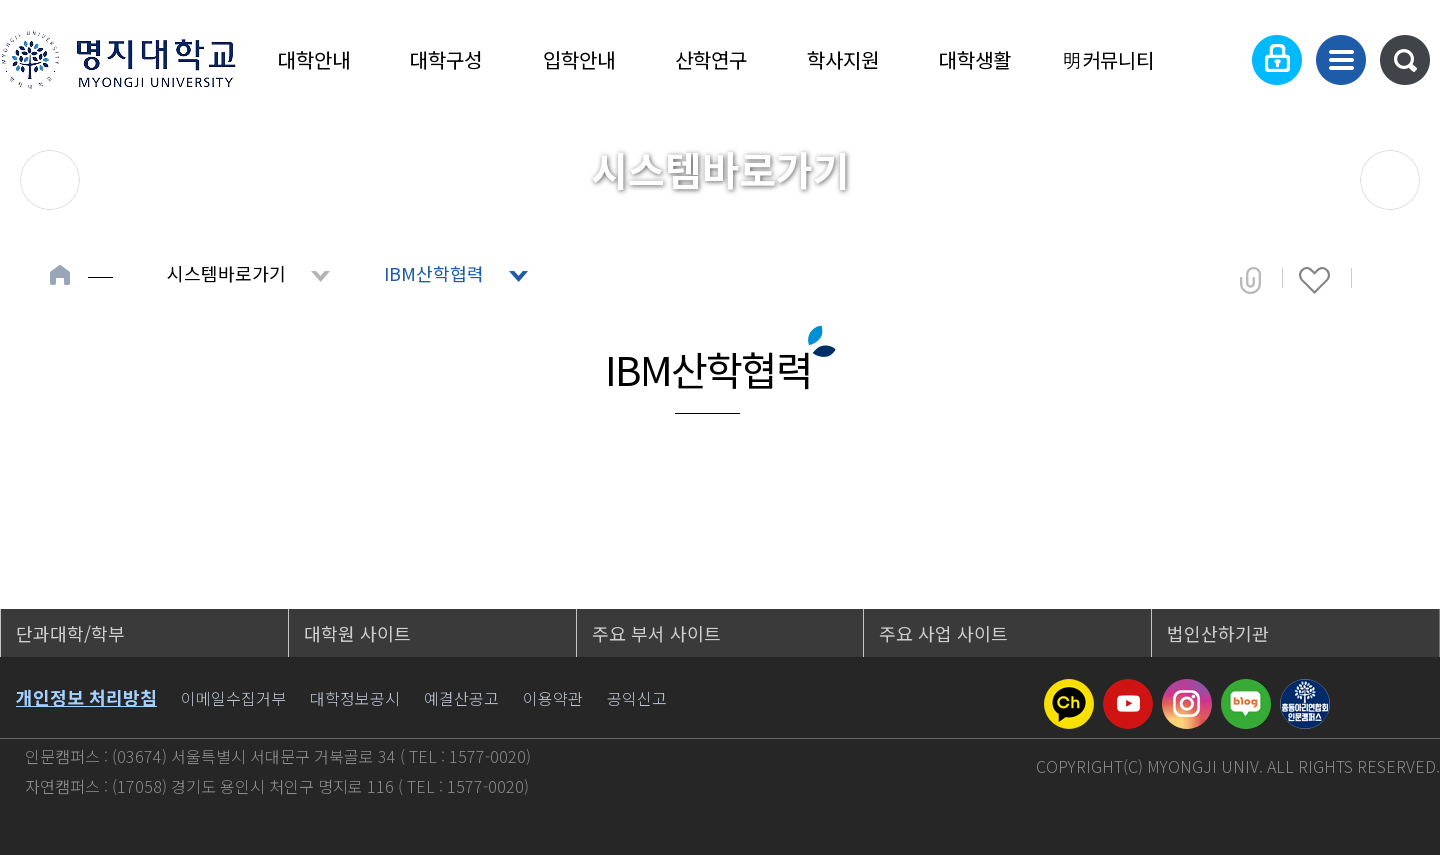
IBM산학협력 (434, 273)
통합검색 (1405, 60)
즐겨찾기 (1314, 280)
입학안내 (579, 59)
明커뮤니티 (1108, 59)
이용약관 (553, 698)
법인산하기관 (1218, 633)
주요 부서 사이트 (656, 633)
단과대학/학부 (70, 633)
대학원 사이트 (357, 633)
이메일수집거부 (233, 698)
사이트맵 (1341, 60)
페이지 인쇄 (1381, 280)
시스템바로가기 (226, 273)
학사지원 (843, 59)
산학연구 (711, 59)
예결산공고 (461, 698)
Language (1215, 60)
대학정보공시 (355, 698)
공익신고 (637, 698)
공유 (1250, 280)
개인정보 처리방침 (86, 697)
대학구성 (446, 59)
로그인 (1277, 60)
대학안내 (314, 59)
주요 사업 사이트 (943, 633)
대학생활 (975, 59)
